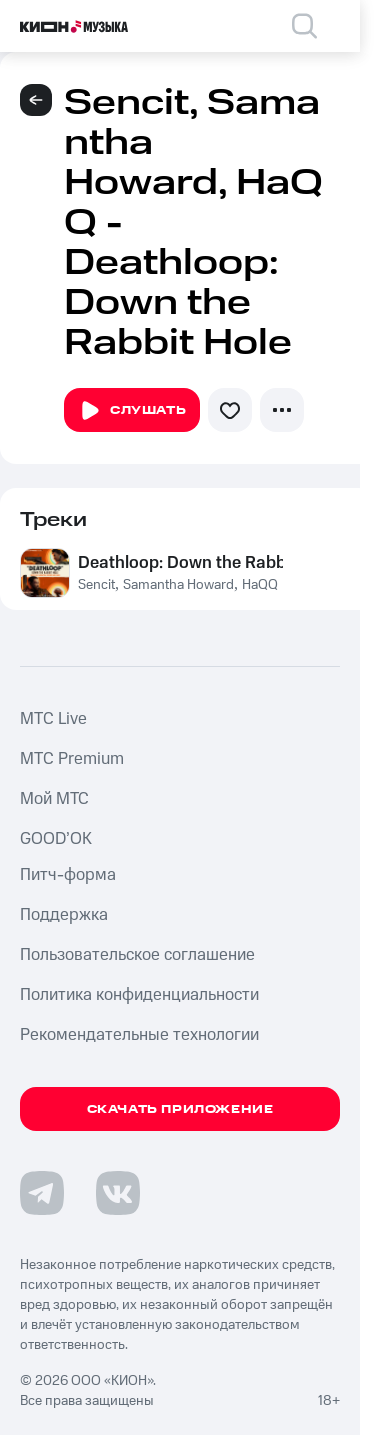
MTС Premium (72, 759)
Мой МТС (54, 799)
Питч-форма (68, 875)
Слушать (132, 411)
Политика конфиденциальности (139, 995)
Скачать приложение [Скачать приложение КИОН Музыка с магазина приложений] (180, 1109)
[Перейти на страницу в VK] (118, 1193)
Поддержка (64, 915)
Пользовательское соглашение (137, 955)
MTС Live (53, 719)
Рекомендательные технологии (139, 1035)
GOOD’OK (56, 839)
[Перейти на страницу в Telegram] (42, 1193)
